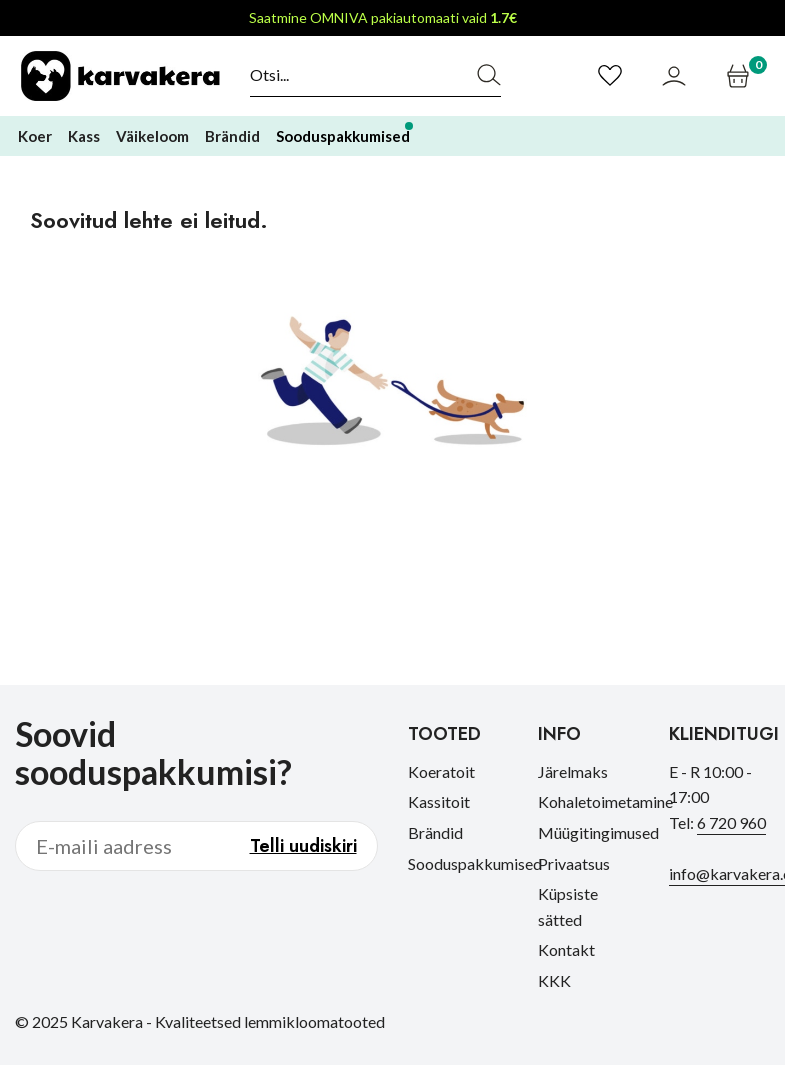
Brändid (435, 832)
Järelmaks (573, 771)
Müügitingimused (598, 832)
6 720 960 (731, 822)
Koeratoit (441, 771)
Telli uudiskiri (303, 846)
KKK (554, 980)
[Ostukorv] (740, 76)
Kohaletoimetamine (605, 801)
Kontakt (566, 949)
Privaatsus (574, 863)
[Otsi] (353, 75)
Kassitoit (439, 801)
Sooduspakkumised (475, 863)
